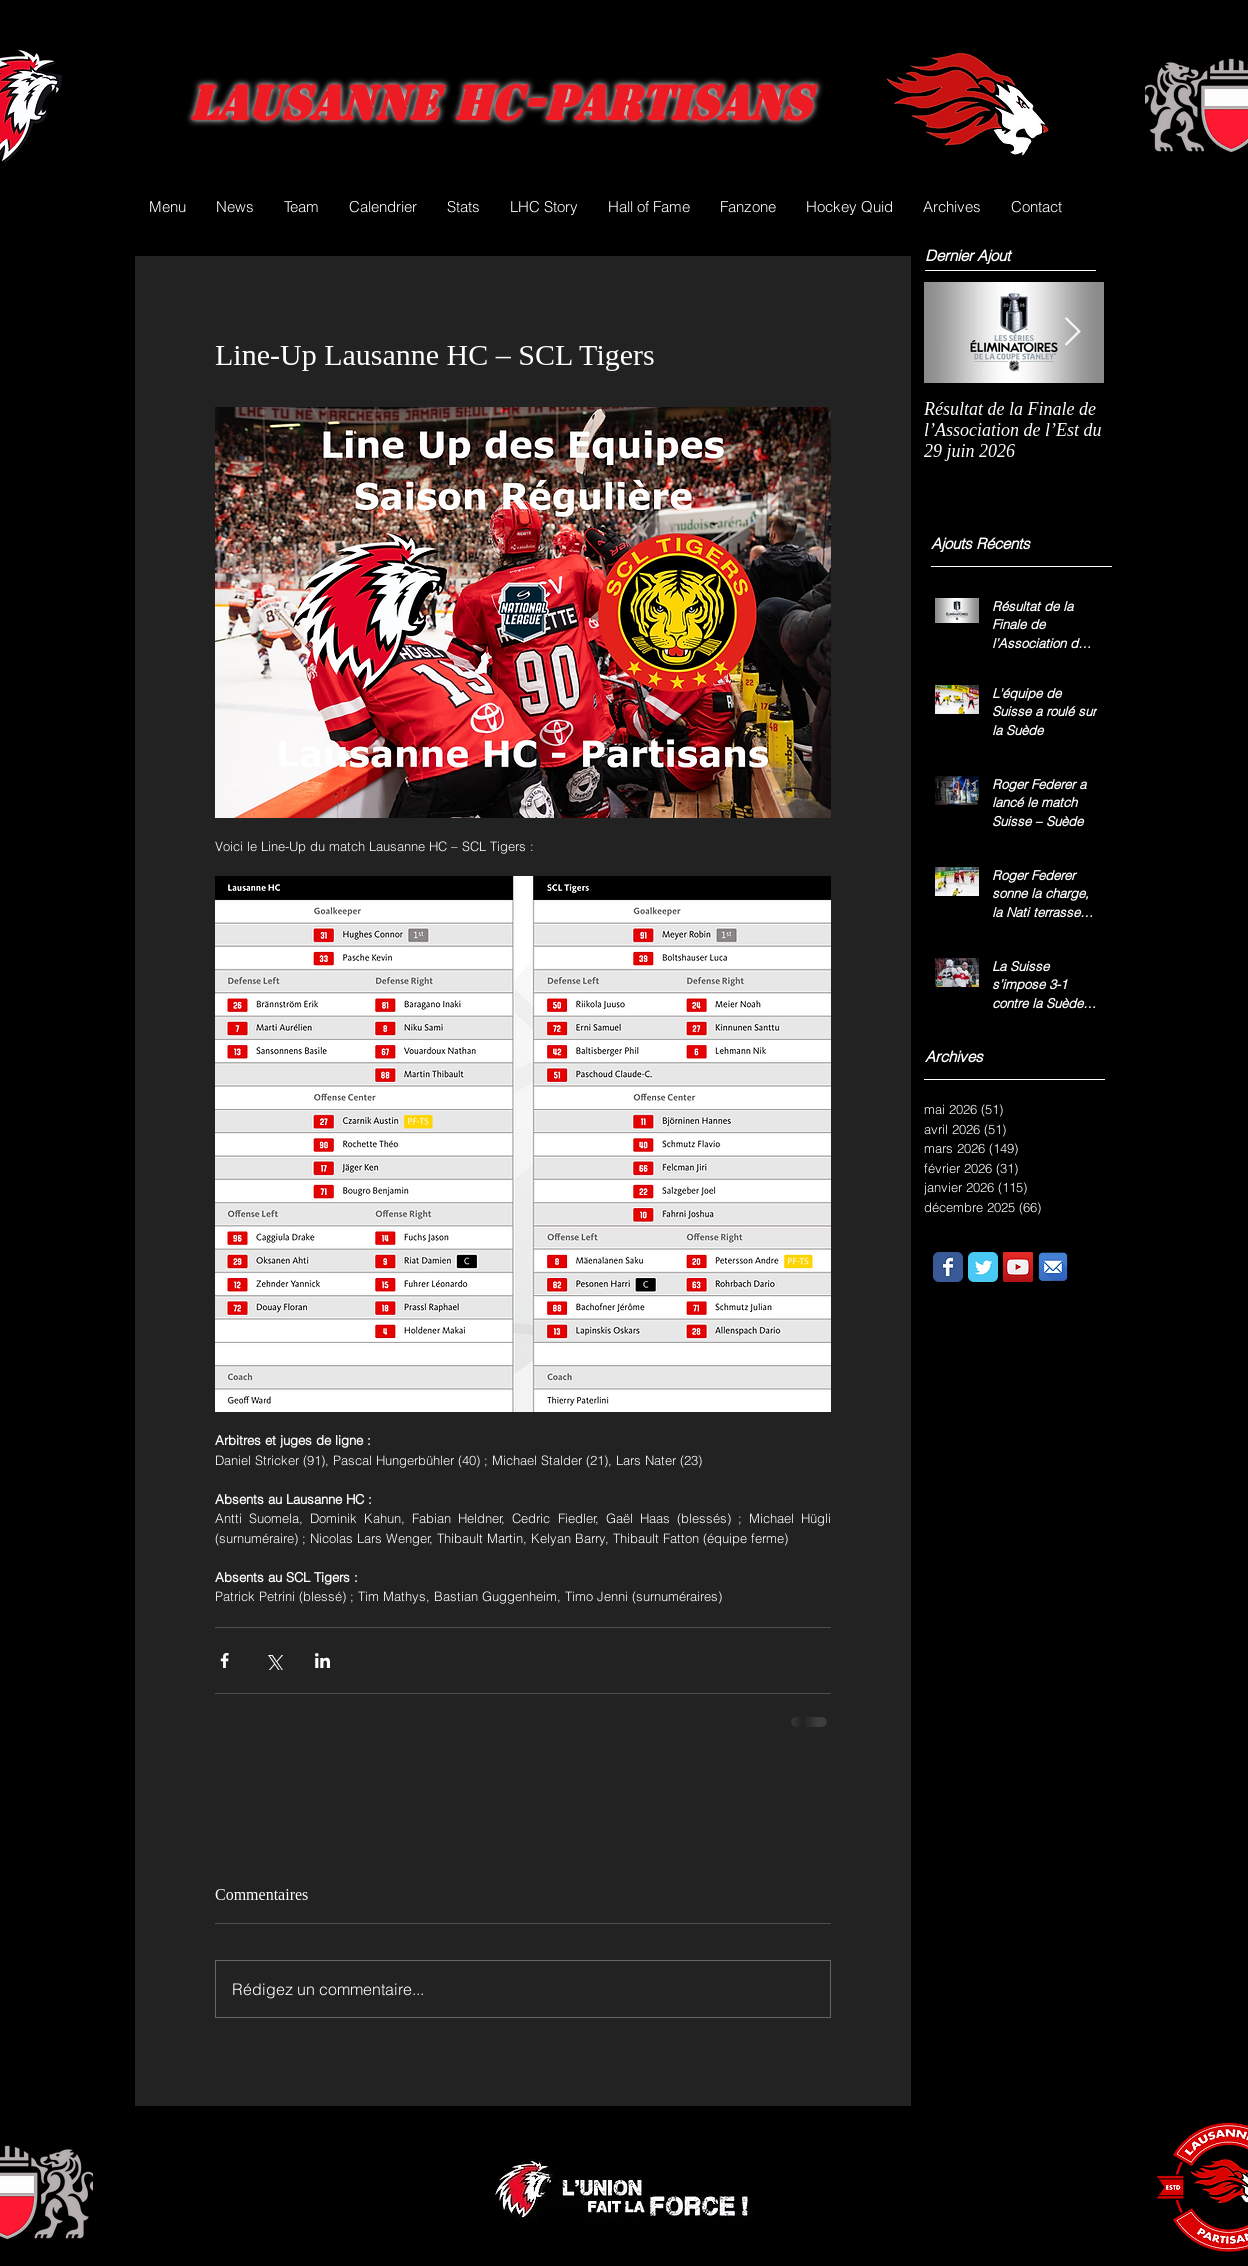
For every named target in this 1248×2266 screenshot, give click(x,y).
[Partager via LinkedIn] (322, 1660)
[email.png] (1053, 1267)
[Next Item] (1072, 332)
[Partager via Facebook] (224, 1660)
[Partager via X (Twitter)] (273, 1660)
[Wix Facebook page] (948, 1267)
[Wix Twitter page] (983, 1267)
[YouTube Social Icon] (1018, 1267)
